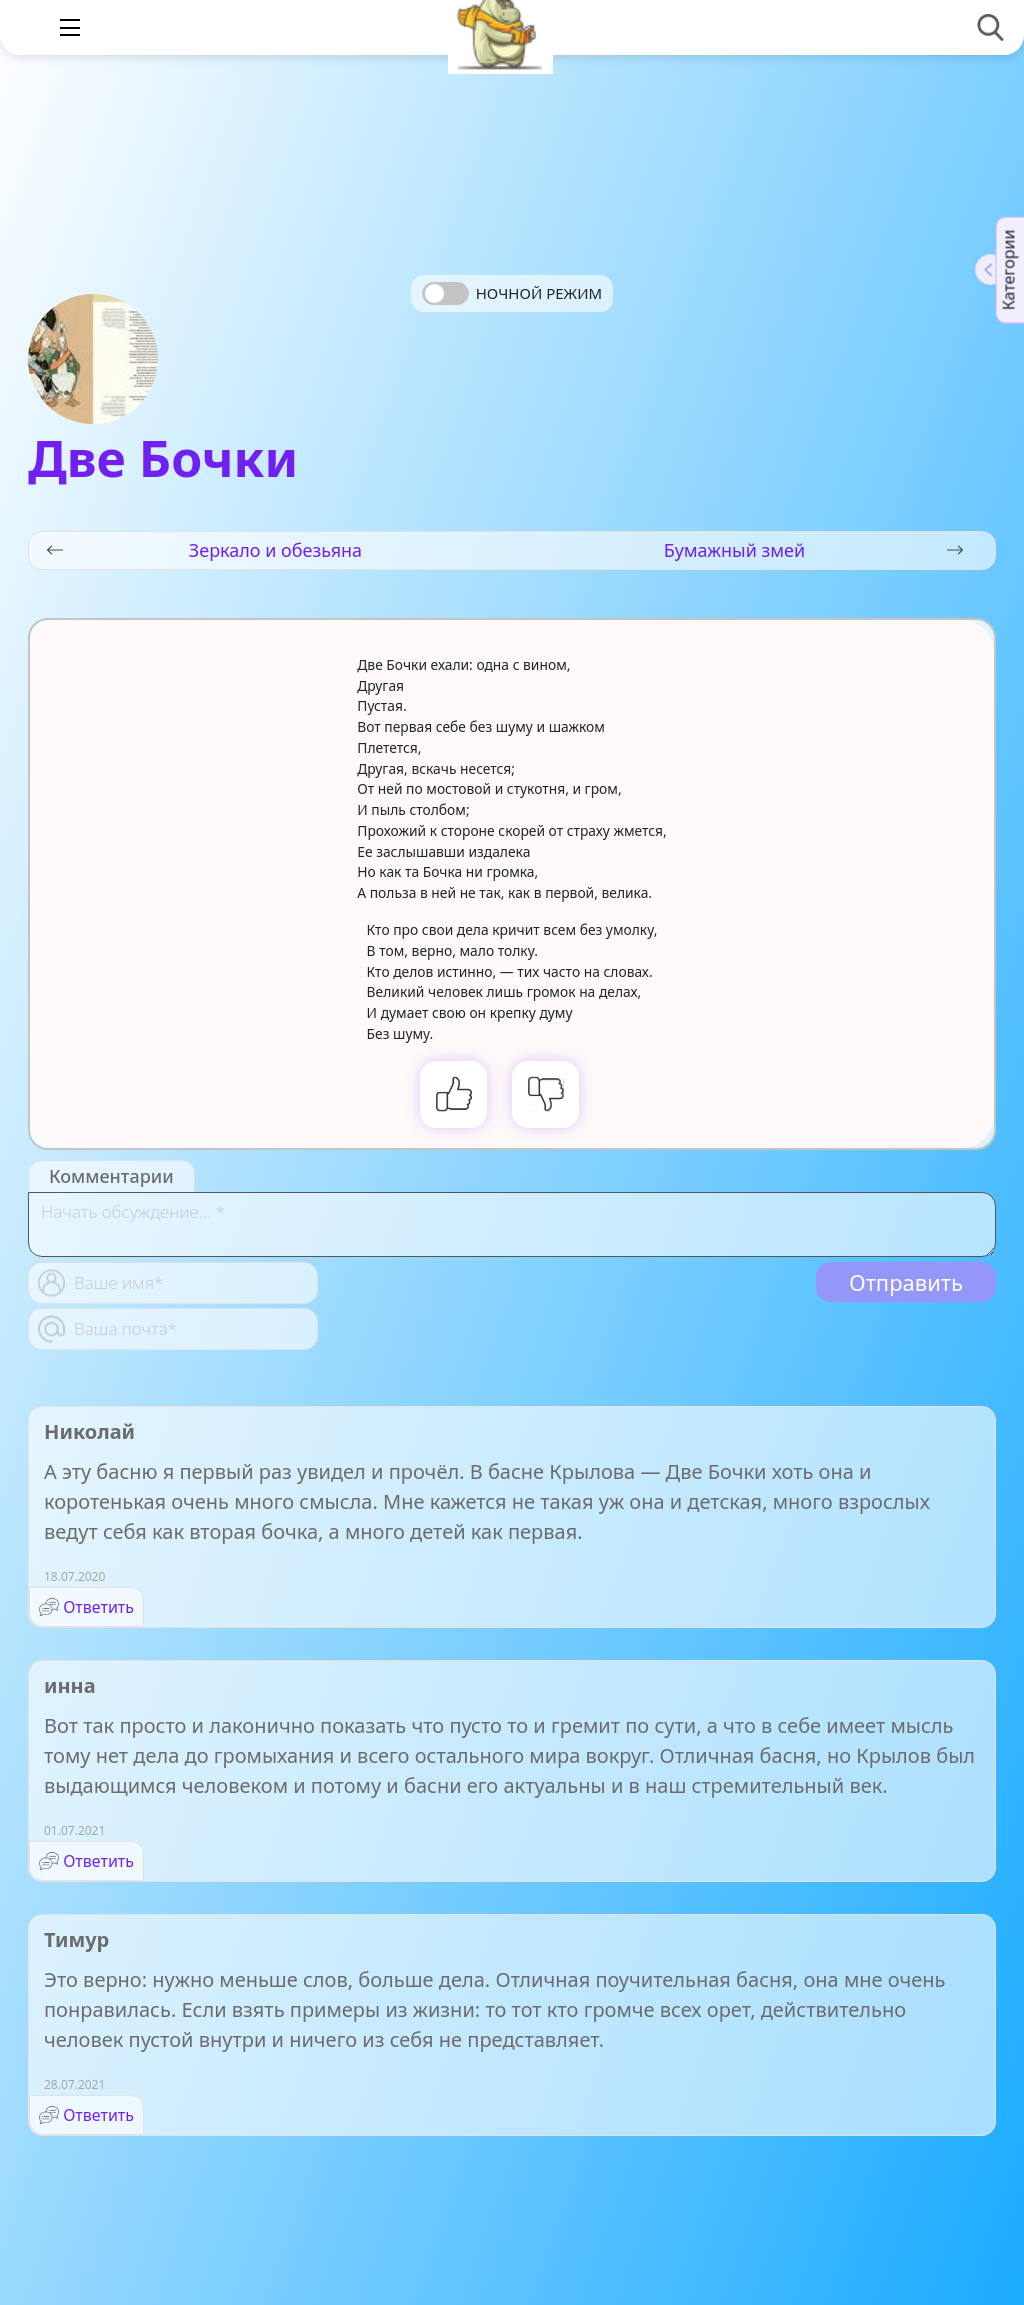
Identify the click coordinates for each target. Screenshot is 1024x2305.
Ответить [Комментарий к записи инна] (98, 1861)
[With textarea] (512, 1224)
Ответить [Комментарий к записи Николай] (98, 1607)
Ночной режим (539, 293)
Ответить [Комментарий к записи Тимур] (98, 2115)
